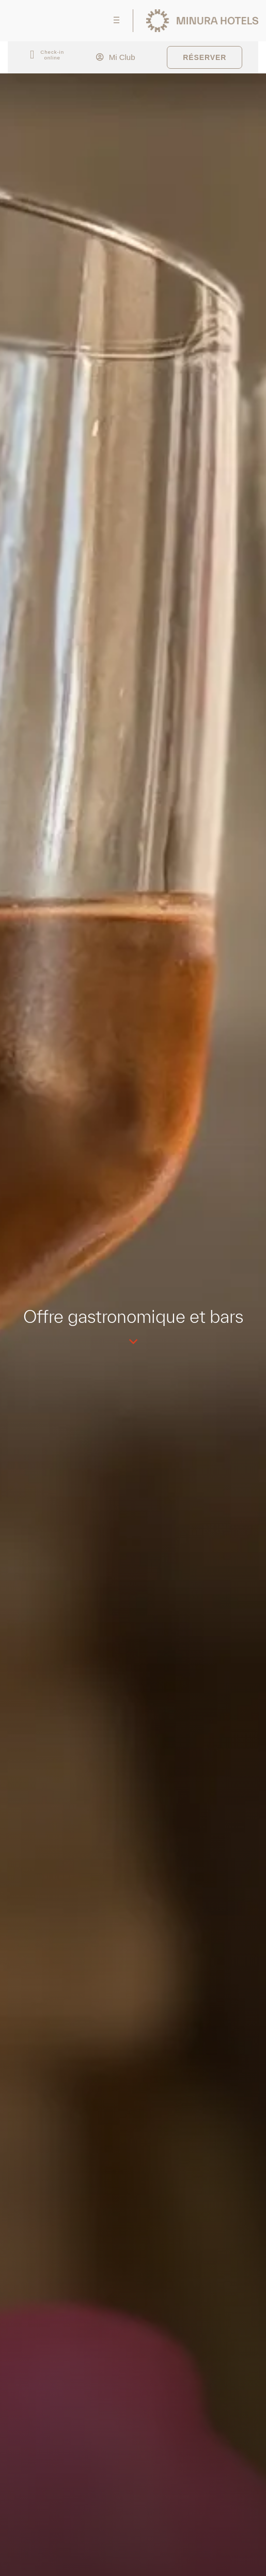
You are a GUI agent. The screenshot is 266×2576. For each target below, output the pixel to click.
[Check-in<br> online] (32, 55)
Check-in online (52, 54)
